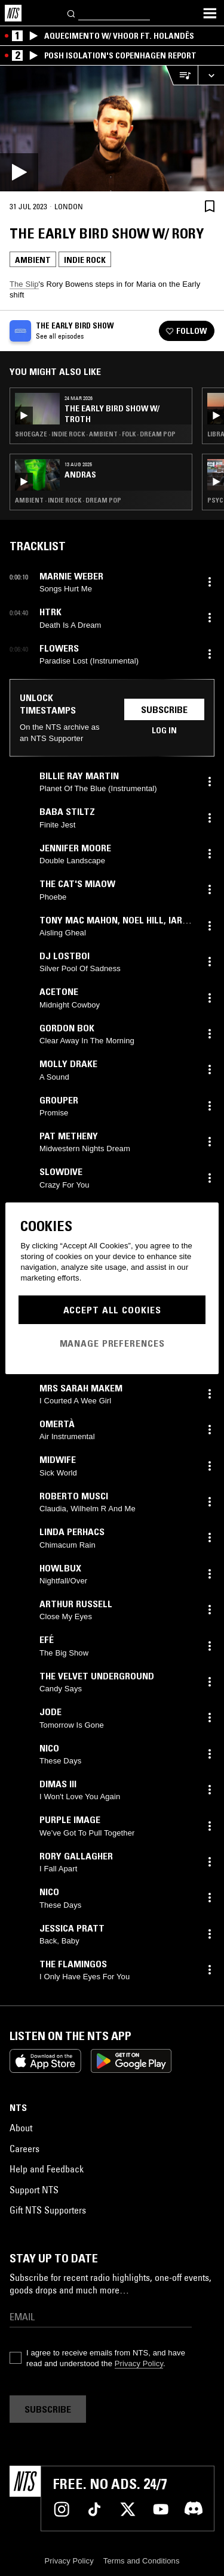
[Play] (112, 128)
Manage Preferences (112, 1343)
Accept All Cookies (112, 1310)
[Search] (71, 12)
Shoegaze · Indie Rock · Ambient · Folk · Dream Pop (95, 434)
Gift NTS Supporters (48, 2210)
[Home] (13, 13)
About (21, 2128)
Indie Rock (85, 260)
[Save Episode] (209, 206)
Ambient (33, 260)
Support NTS (34, 2190)
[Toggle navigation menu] (209, 13)
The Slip (24, 284)
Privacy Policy (139, 2363)
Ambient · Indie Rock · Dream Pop (68, 500)
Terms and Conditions (141, 2560)
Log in (164, 730)
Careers (24, 2149)
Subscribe (164, 709)
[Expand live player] (211, 75)
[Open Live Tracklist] (181, 75)
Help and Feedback (47, 2169)
